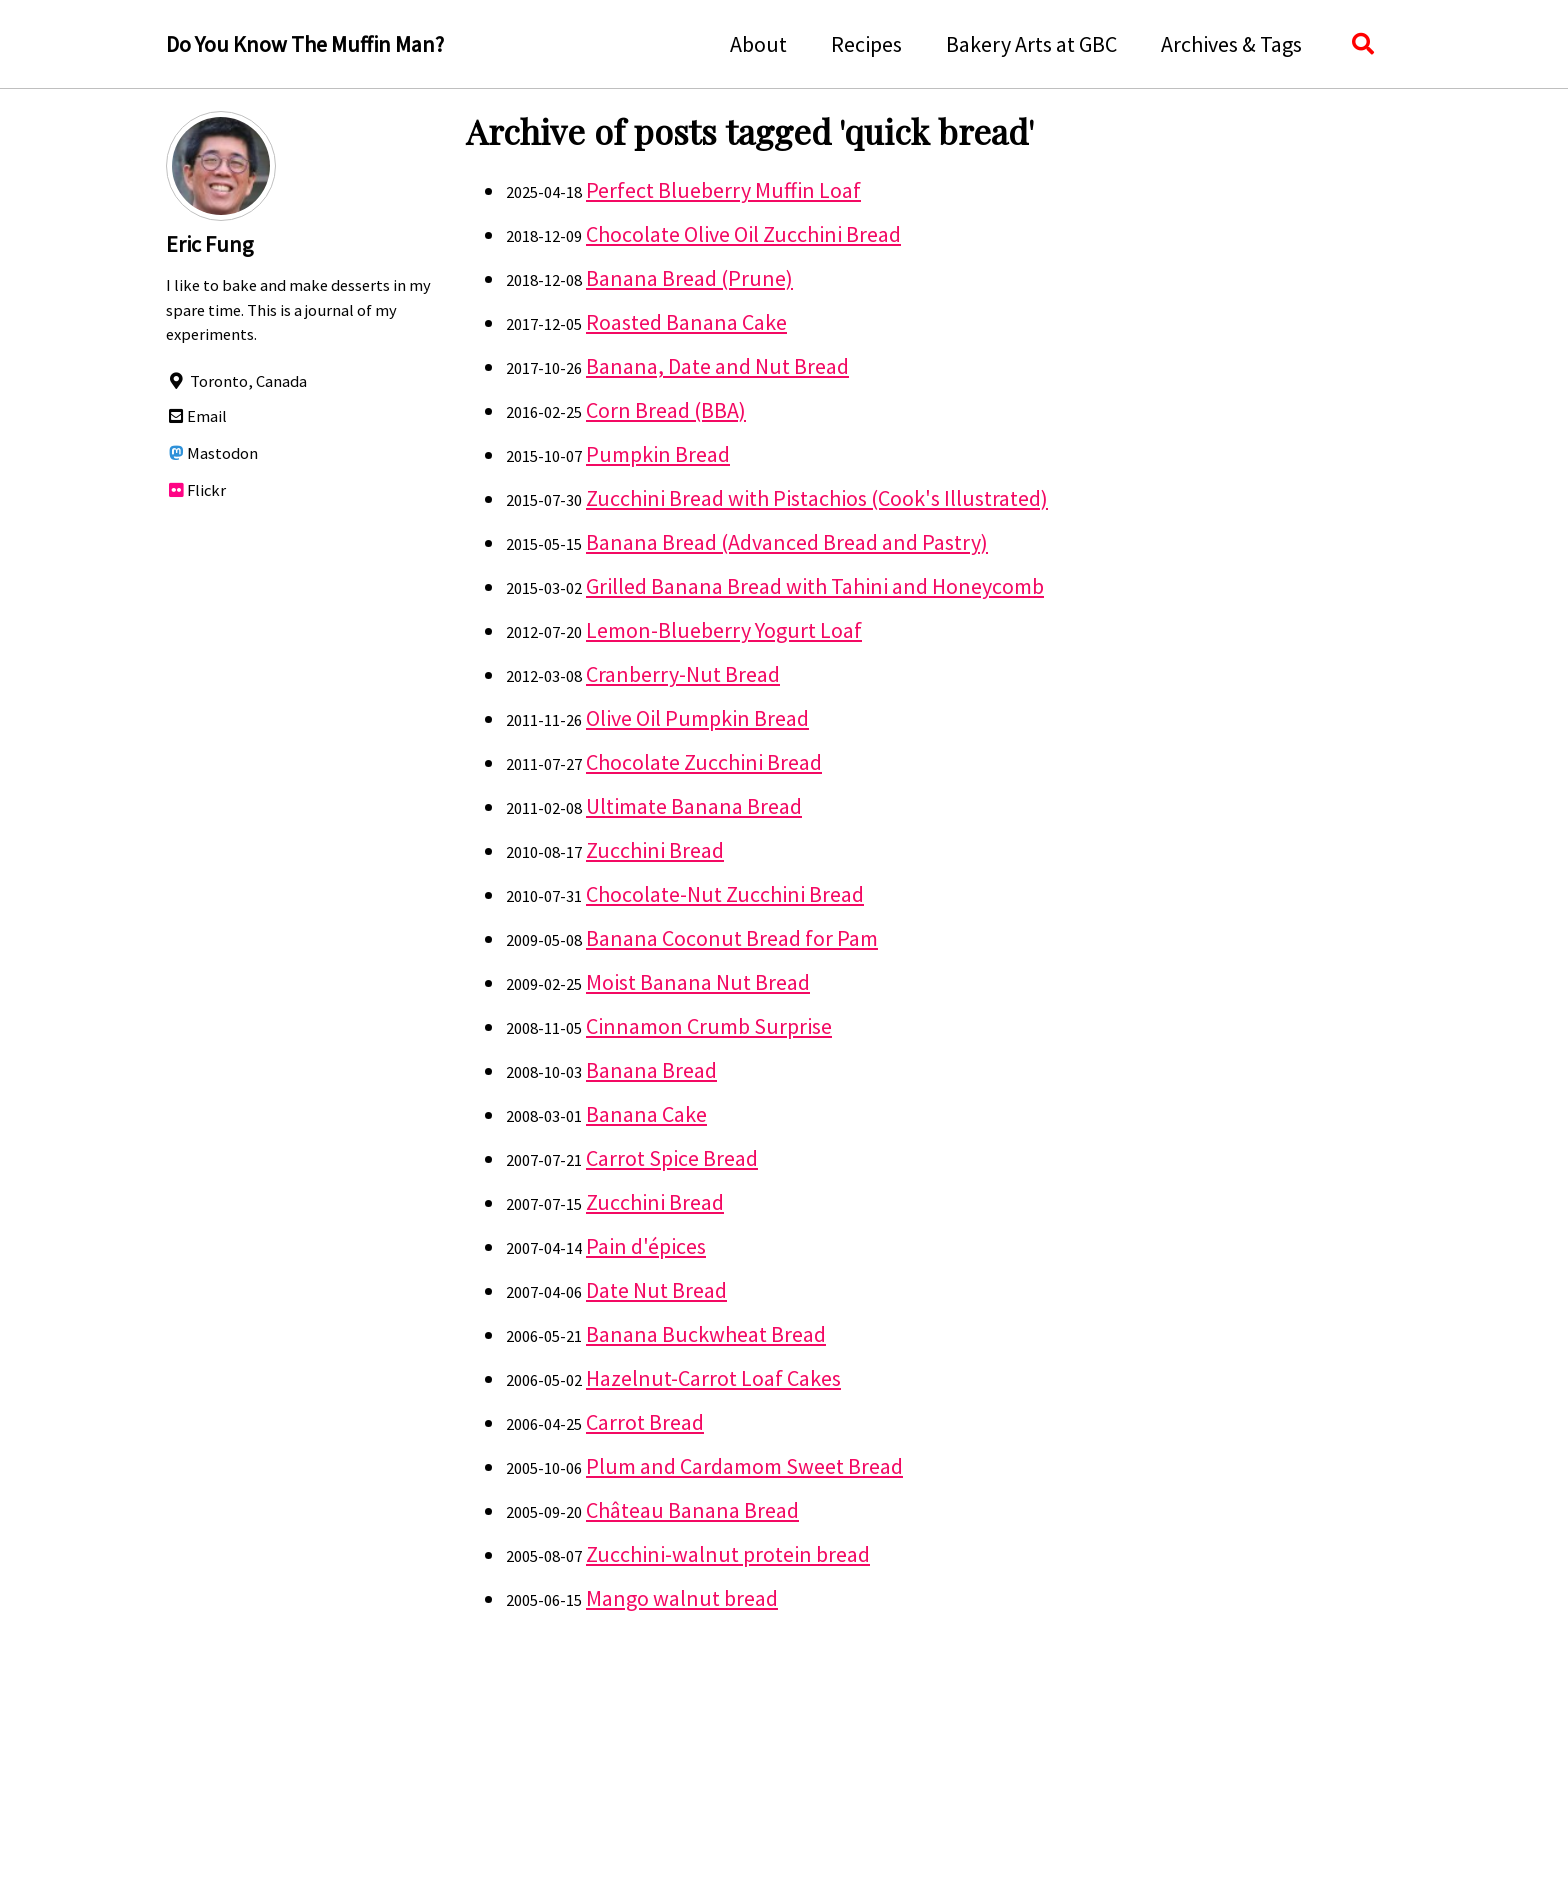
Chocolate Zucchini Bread (704, 762)
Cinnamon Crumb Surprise (709, 1026)
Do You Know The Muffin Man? (305, 44)
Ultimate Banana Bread (694, 806)
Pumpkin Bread (658, 454)
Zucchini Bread (655, 850)
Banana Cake (646, 1114)
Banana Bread (651, 1070)
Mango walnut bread (682, 1598)
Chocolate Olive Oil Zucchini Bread (743, 234)
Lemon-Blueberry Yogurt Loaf (724, 630)
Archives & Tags (1231, 44)
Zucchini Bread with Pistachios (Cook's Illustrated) (817, 498)
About (758, 44)
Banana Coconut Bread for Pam (732, 938)
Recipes (866, 44)
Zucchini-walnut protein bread (728, 1554)
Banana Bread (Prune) (689, 278)
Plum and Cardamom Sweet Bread (744, 1466)
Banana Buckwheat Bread (706, 1334)
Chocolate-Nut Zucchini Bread (725, 894)
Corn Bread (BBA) (666, 410)
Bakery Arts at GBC (1031, 44)
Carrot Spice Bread (672, 1158)
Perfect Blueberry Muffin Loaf (723, 190)
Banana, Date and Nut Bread (717, 366)
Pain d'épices (646, 1246)
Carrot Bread (645, 1422)
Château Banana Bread (692, 1510)
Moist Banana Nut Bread (698, 982)
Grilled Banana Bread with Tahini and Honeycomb (815, 586)
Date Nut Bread (656, 1290)
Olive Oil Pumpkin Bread (697, 718)
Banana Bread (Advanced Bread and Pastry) (787, 542)
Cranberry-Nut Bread (683, 674)
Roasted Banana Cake (686, 322)
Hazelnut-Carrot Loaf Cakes (713, 1378)
